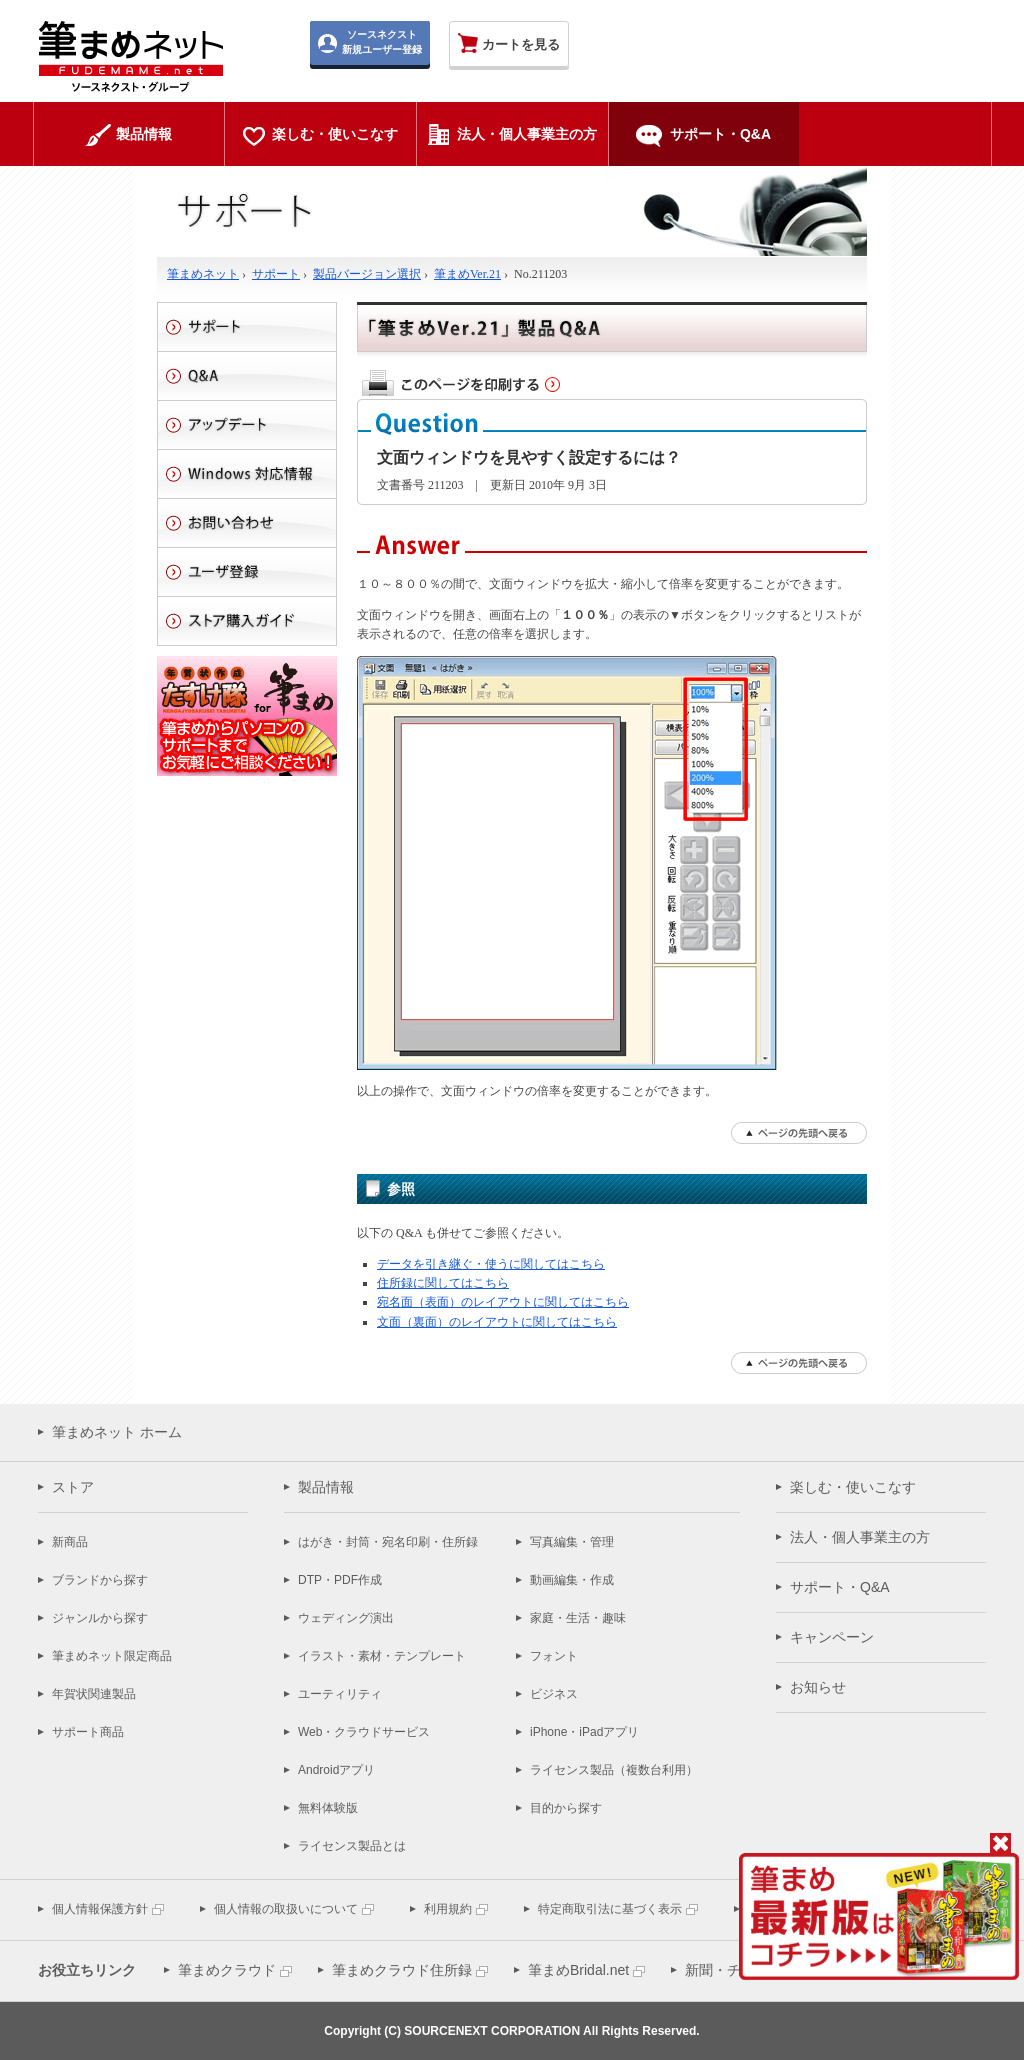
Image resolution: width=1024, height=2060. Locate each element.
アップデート (247, 425)
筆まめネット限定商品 (112, 1656)
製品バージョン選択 (367, 274)
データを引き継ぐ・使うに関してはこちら (491, 1264)
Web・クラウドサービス (364, 1732)
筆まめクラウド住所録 (402, 1970)
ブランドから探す (100, 1580)
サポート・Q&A (840, 1587)
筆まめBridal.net (578, 1970)
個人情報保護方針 (100, 1909)
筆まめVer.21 (467, 274)
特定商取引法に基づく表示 (610, 1909)
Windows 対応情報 (247, 474)
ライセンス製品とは (352, 1846)
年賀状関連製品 (94, 1694)
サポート (276, 274)
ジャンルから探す (100, 1618)
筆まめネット (203, 274)
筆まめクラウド (227, 1970)
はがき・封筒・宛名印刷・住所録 (388, 1542)
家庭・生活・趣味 (578, 1618)
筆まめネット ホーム (117, 1432)
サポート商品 (88, 1732)
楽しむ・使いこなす (853, 1487)
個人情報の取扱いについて (286, 1909)
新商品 (70, 1542)
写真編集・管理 (572, 1542)
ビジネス (554, 1694)
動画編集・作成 (572, 1580)
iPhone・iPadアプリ (584, 1732)
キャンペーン (832, 1637)
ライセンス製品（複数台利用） (614, 1770)
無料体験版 (328, 1808)
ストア (73, 1487)
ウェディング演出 (346, 1618)
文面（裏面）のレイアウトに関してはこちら (497, 1322)
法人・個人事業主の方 (860, 1537)
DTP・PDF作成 (340, 1580)
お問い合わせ (247, 523)
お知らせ (818, 1687)
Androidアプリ (336, 1770)
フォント (554, 1656)
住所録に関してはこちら (443, 1283)
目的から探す (566, 1808)
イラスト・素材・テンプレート (382, 1656)
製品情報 (326, 1487)
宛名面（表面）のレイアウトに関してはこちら (503, 1302)
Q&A (247, 376)
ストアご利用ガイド (247, 621)
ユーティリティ (340, 1694)
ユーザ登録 (247, 572)
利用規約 (448, 1909)
